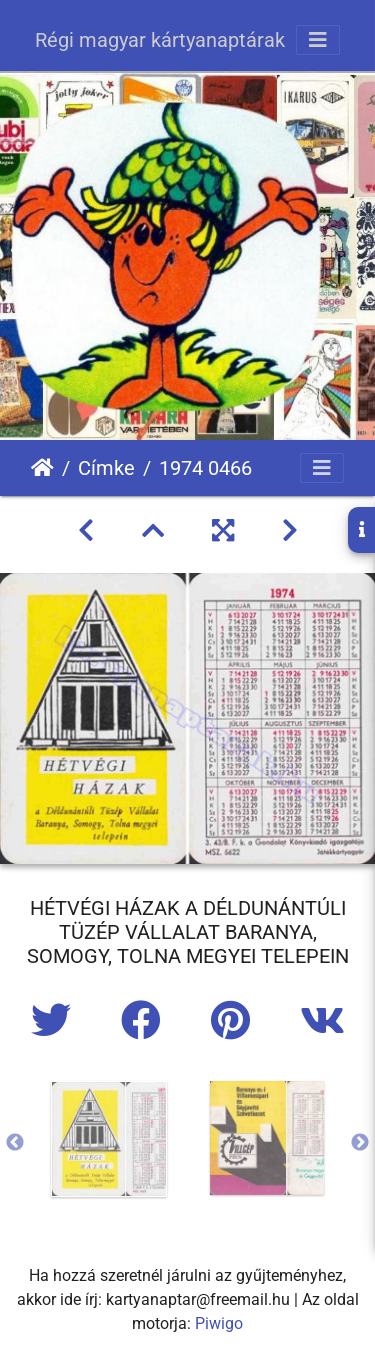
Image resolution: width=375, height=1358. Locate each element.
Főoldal (42, 468)
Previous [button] (15, 1143)
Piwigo (219, 1323)
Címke (106, 468)
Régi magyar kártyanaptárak (160, 40)
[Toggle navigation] (318, 40)
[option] (109, 1139)
